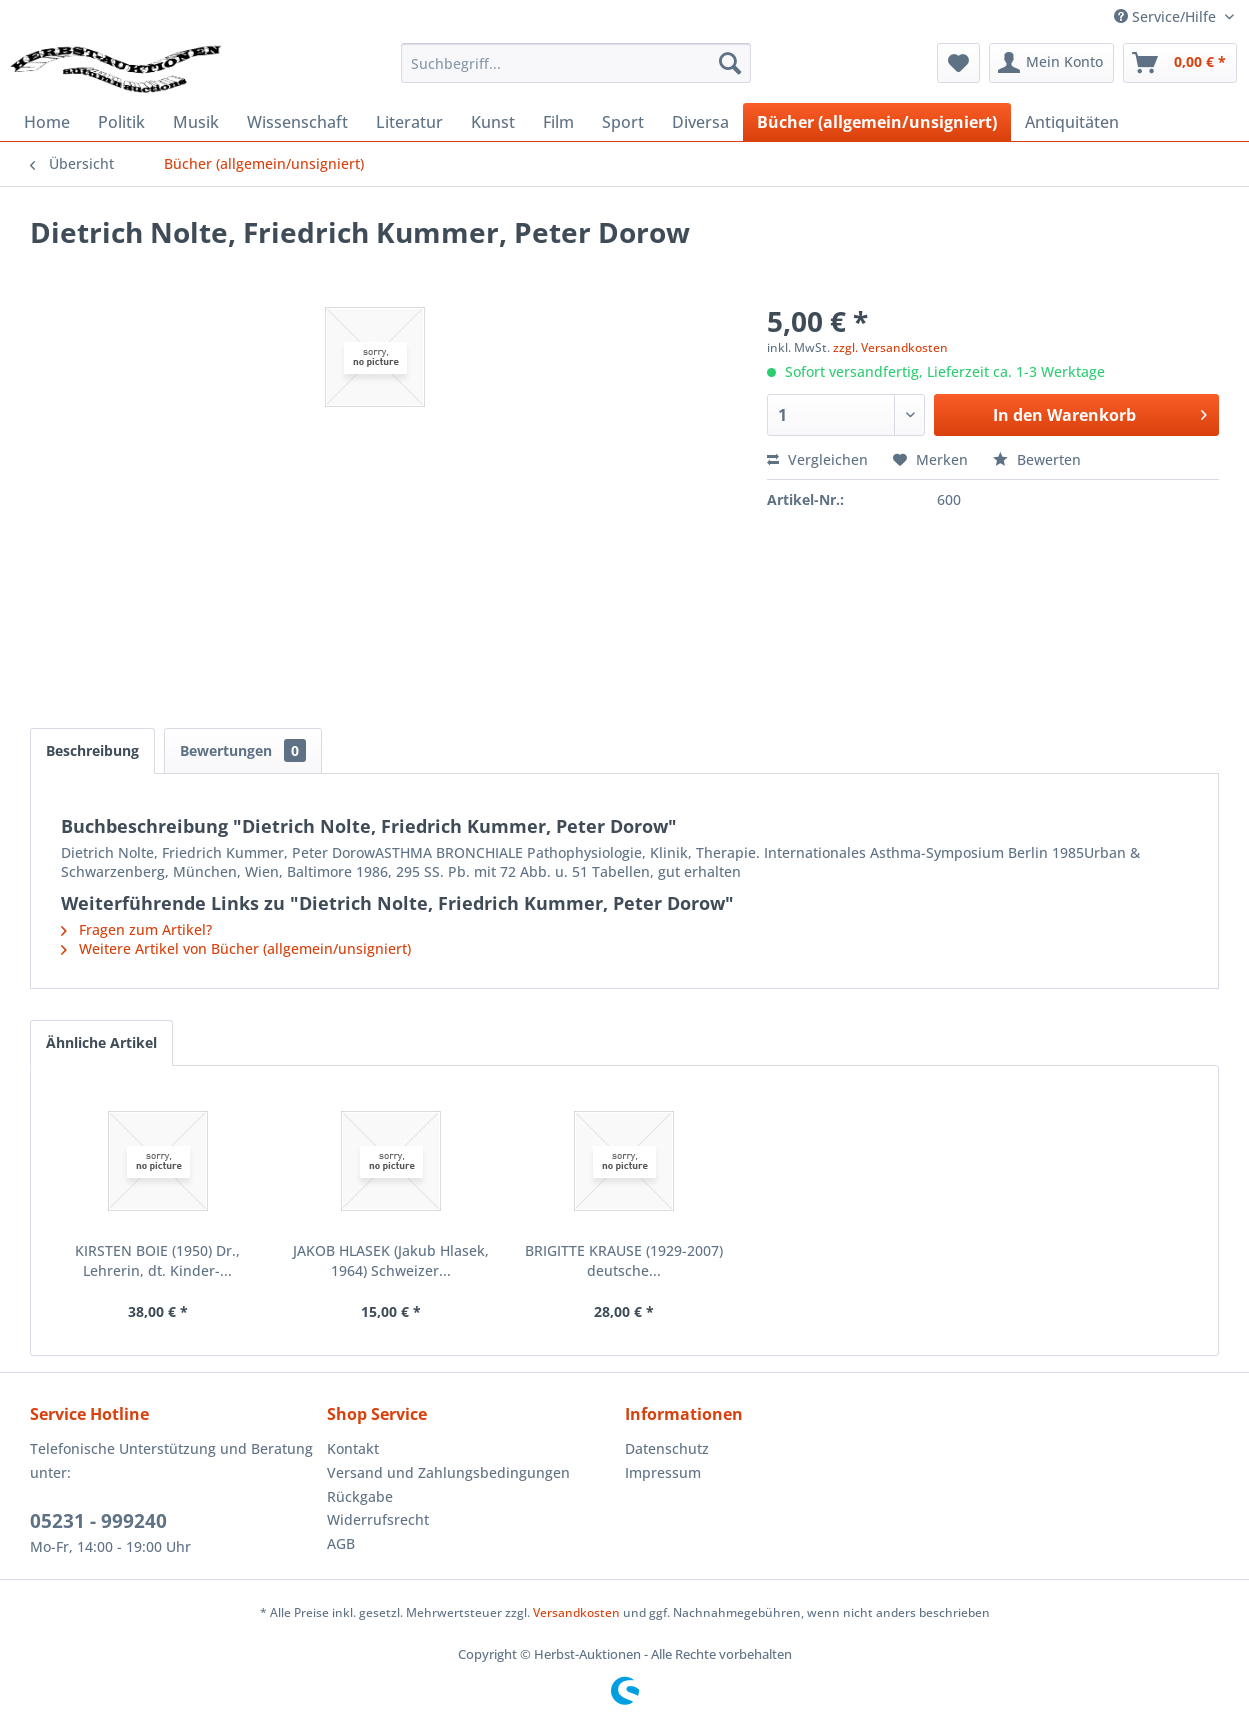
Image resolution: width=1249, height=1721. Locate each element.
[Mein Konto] (1051, 63)
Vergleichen (817, 459)
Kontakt (353, 1448)
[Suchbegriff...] (576, 63)
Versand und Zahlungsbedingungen (448, 1472)
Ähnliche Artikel (101, 1042)
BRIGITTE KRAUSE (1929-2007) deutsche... (624, 1260)
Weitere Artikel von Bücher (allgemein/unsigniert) (236, 948)
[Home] (47, 122)
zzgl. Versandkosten (890, 347)
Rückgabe (360, 1496)
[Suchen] (730, 63)
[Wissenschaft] (297, 122)
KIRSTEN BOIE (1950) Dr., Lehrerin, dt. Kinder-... (157, 1260)
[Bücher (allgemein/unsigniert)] (877, 122)
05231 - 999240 (98, 1521)
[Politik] (121, 122)
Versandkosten (576, 1612)
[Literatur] (409, 122)
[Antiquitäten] (1072, 122)
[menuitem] (576, 63)
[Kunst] (493, 122)
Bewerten (1037, 459)
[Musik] (196, 122)
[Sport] (623, 122)
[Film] (558, 122)
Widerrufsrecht (378, 1519)
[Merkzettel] (958, 63)
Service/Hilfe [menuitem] (1167, 16)
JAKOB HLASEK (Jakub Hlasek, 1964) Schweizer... (391, 1260)
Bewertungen (243, 750)
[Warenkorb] (1180, 63)
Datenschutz (667, 1448)
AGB (341, 1543)
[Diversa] (700, 122)
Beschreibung (92, 750)
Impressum (663, 1472)
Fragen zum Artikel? (136, 929)
